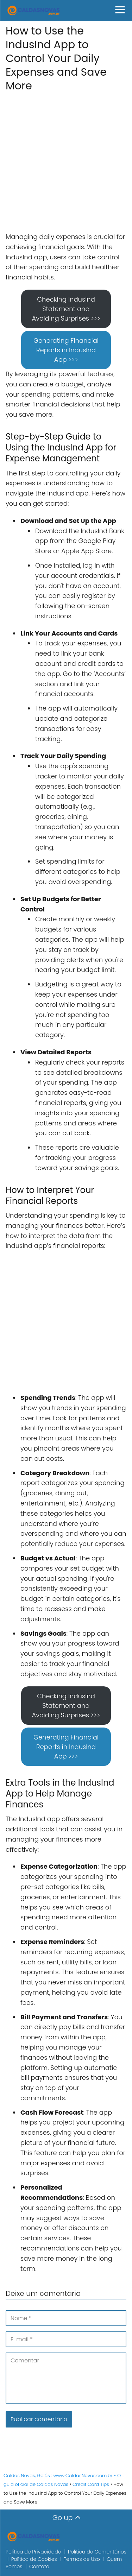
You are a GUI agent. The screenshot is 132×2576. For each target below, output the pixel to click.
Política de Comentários (97, 2551)
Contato (39, 2566)
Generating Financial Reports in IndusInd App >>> (66, 350)
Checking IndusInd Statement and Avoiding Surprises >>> (66, 309)
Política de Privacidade (33, 2551)
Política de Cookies (34, 2559)
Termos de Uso (82, 2559)
